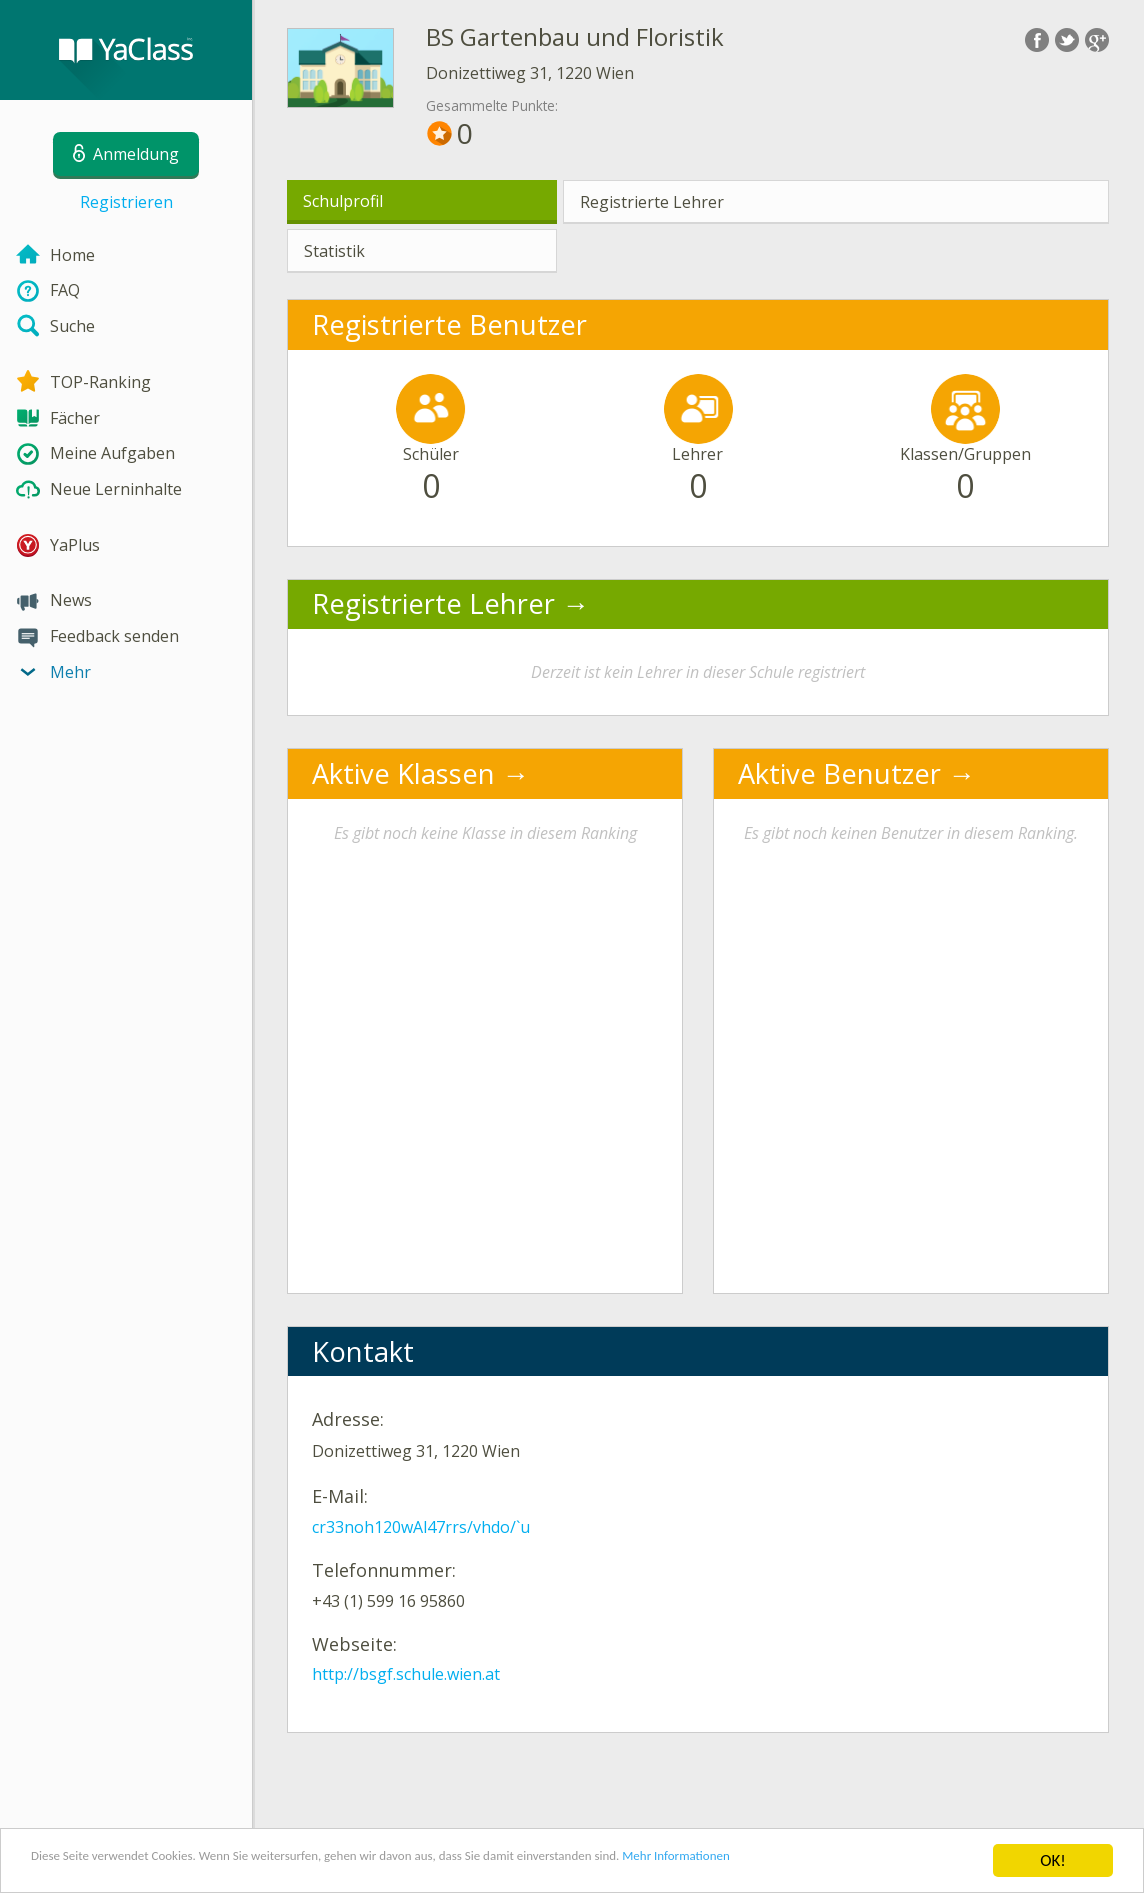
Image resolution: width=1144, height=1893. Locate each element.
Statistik (334, 251)
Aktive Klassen (403, 773)
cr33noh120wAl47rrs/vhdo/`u (421, 1527)
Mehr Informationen (876, 1863)
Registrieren (126, 202)
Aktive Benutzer (839, 773)
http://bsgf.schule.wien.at (406, 1674)
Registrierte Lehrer (652, 202)
